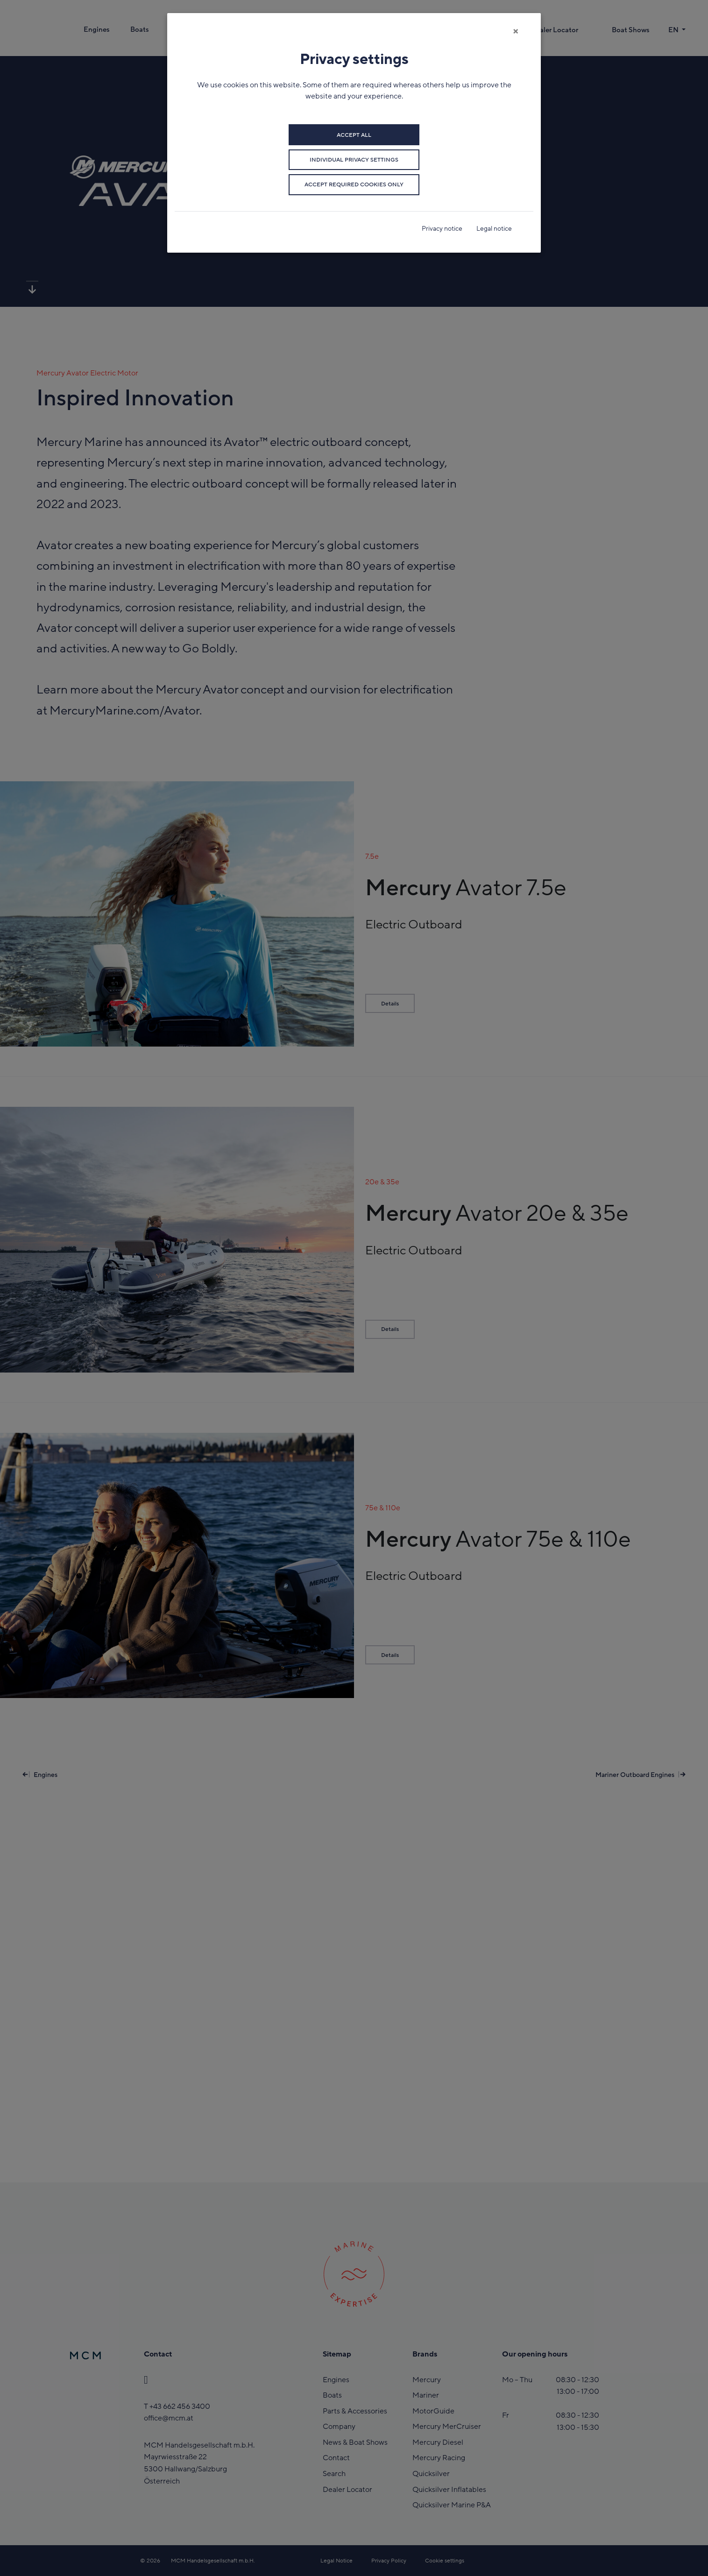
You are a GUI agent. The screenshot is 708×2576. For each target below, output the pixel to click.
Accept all (354, 135)
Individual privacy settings (354, 159)
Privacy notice (442, 228)
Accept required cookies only (354, 184)
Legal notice (494, 228)
